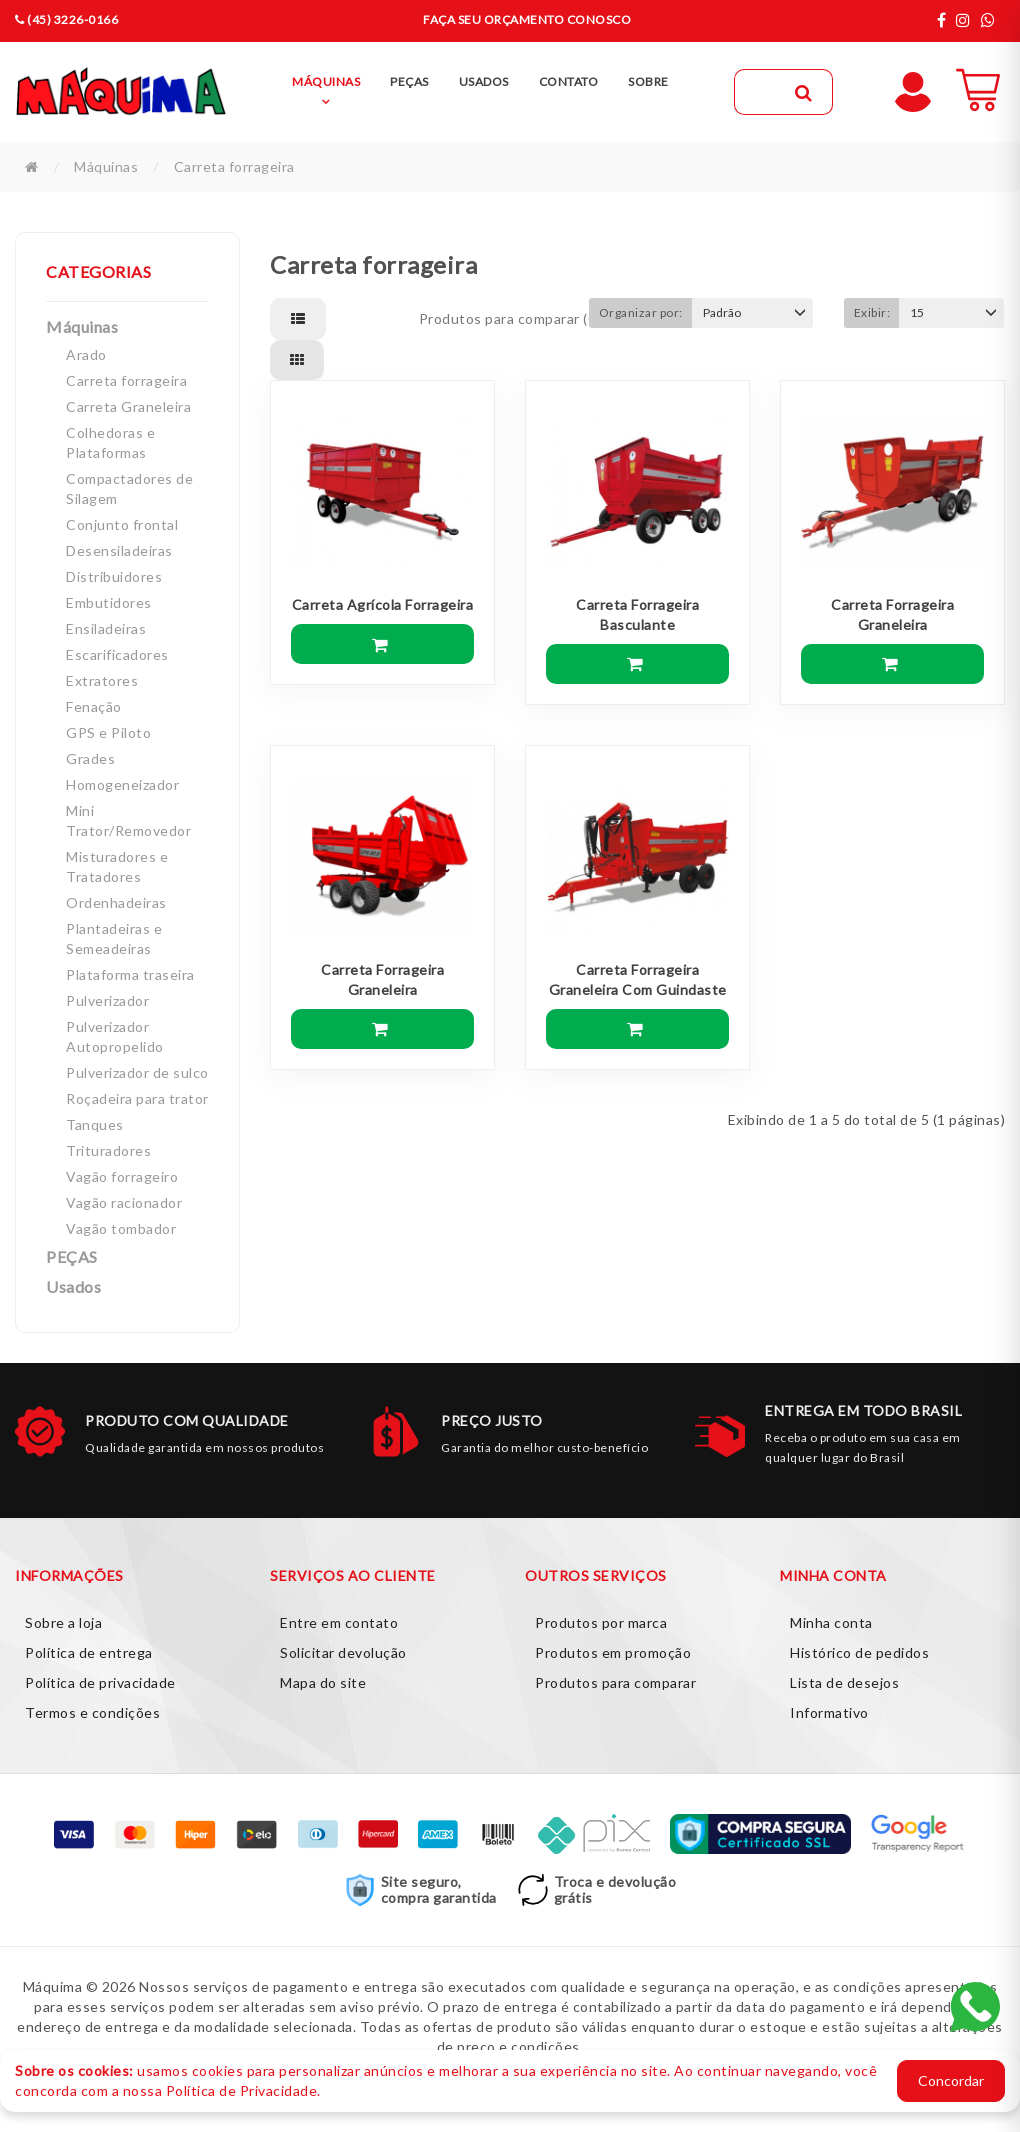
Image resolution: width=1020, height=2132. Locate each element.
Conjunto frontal (122, 524)
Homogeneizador (122, 784)
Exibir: (872, 312)
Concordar (951, 2080)
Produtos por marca (601, 1622)
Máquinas (106, 166)
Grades (90, 758)
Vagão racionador (124, 1202)
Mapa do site (323, 1682)
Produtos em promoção (613, 1652)
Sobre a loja (63, 1622)
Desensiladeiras (119, 550)
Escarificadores (117, 654)
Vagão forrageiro (122, 1176)
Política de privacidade (100, 1682)
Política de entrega (89, 1652)
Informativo (829, 1712)
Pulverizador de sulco (137, 1072)
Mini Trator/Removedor (128, 820)
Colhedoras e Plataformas (110, 442)
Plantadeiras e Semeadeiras (114, 938)
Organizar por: (641, 312)
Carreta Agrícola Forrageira (383, 604)
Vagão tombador (121, 1228)
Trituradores (108, 1150)
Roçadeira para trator (137, 1098)
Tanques (95, 1124)
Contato (569, 81)
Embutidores (109, 602)
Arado (86, 354)
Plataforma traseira (130, 974)
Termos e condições (92, 1712)
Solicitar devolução (343, 1652)
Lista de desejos (844, 1682)
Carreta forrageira (234, 166)
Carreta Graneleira (128, 406)
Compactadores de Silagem (129, 488)
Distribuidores (114, 576)
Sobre (648, 81)
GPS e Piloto (108, 732)
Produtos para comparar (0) (510, 318)
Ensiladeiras (106, 628)
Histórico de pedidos (859, 1652)
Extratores (102, 680)
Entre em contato (339, 1622)
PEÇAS (72, 1256)
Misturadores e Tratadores (117, 866)
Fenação (94, 706)
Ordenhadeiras (116, 902)
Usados (73, 1286)
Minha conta (831, 1622)
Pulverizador (107, 1000)
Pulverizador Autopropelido (115, 1036)
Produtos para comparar (615, 1682)
